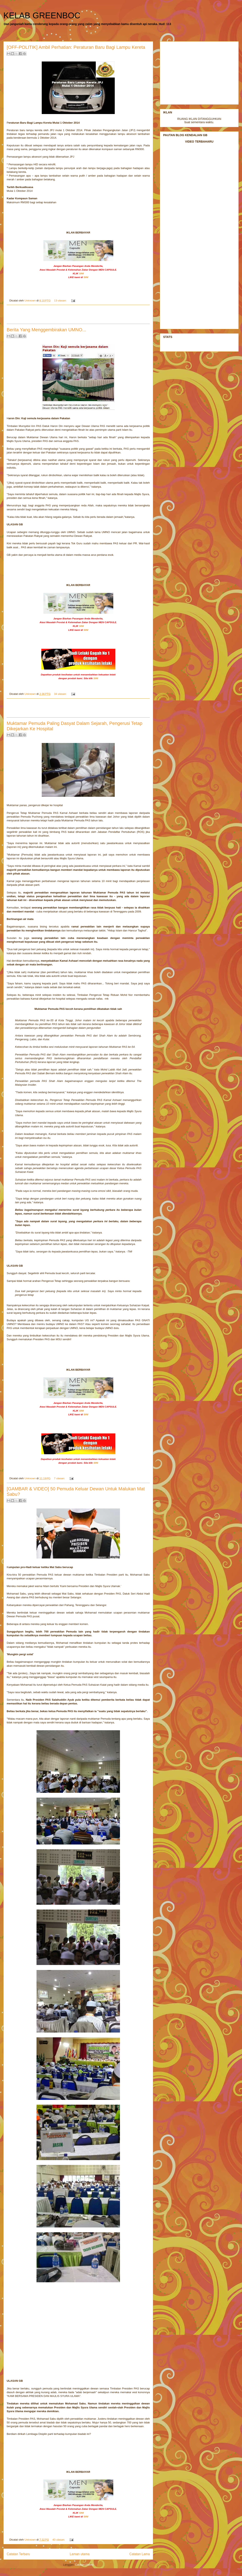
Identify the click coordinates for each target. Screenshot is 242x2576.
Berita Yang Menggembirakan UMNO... (46, 329)
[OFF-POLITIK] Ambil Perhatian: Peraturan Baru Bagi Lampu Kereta (76, 47)
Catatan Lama (139, 2554)
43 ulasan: (59, 2539)
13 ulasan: (60, 300)
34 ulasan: (60, 693)
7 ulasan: (60, 1478)
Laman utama (79, 2554)
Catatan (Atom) (84, 2564)
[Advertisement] (78, 314)
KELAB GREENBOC (41, 15)
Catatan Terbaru (18, 2554)
